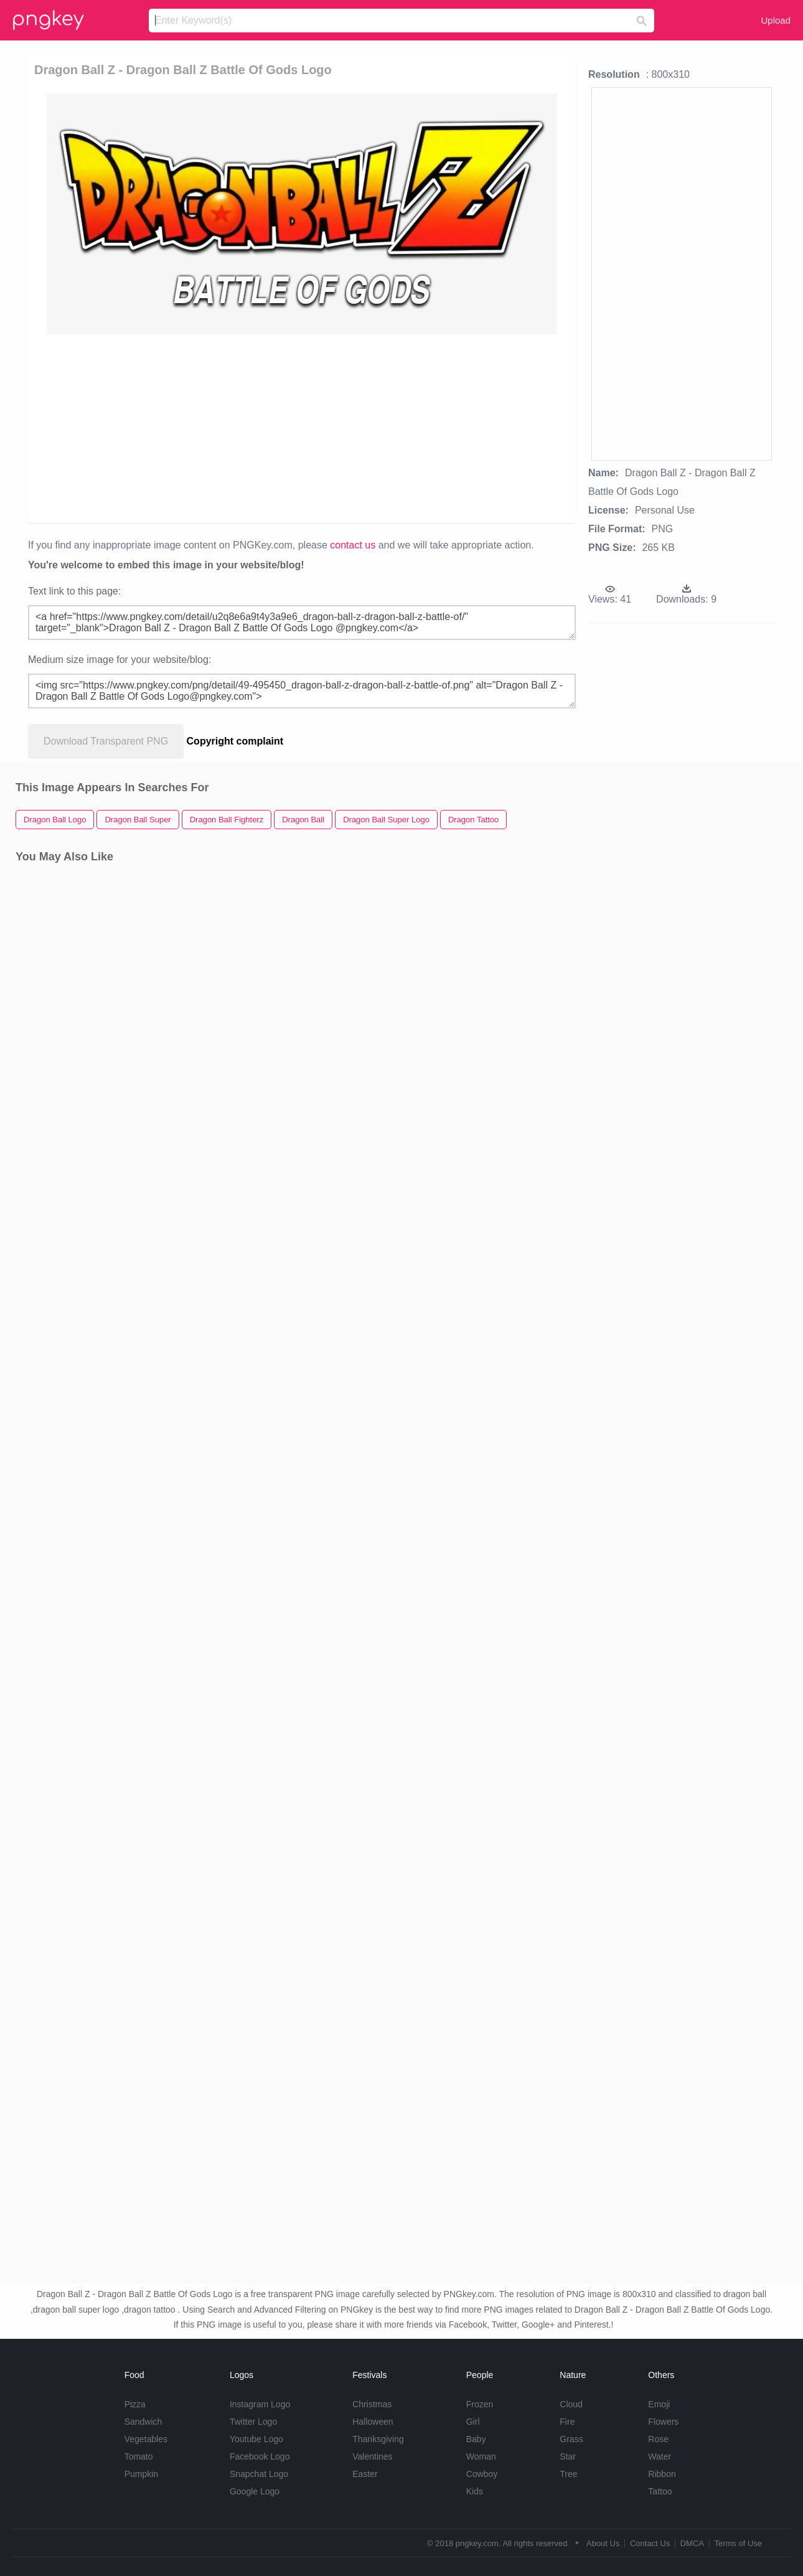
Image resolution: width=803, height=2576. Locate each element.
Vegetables (145, 2439)
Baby (476, 2439)
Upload (776, 20)
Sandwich (143, 2422)
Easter (364, 2474)
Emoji (659, 2404)
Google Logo (254, 2491)
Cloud (571, 2404)
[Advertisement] (307, 428)
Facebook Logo (260, 2456)
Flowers (663, 2422)
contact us (352, 545)
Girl (473, 2422)
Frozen (480, 2404)
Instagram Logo (260, 2404)
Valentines (372, 2456)
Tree (568, 2474)
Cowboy (482, 2474)
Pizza (135, 2404)
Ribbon (661, 2474)
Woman (481, 2456)
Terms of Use (738, 2543)
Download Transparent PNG (106, 741)
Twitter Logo (253, 2422)
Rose (658, 2439)
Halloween (372, 2422)
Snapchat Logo (259, 2474)
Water (659, 2456)
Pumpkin (141, 2474)
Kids (474, 2491)
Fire (567, 2422)
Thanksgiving (378, 2439)
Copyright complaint (235, 741)
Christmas (372, 2404)
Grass (571, 2439)
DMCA (692, 2543)
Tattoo (660, 2491)
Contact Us (650, 2543)
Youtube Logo (256, 2439)
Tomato (138, 2456)
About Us (602, 2543)
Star (568, 2456)
